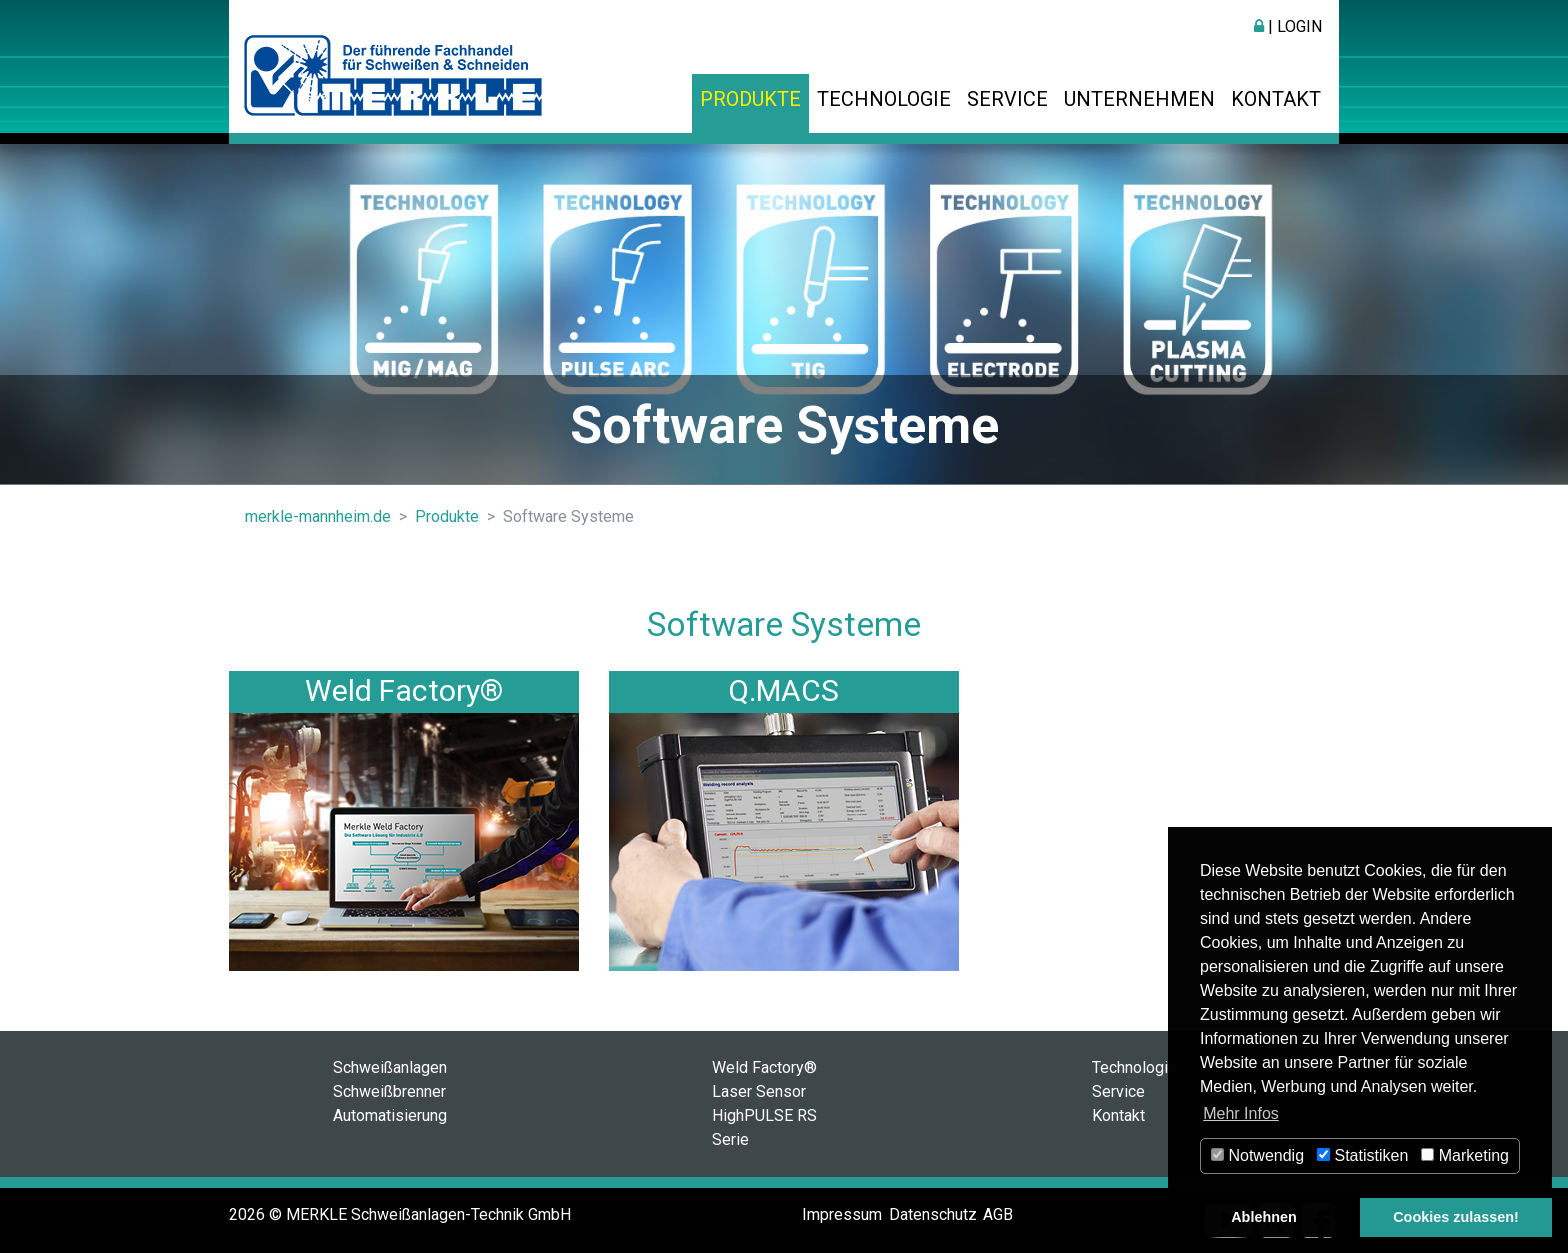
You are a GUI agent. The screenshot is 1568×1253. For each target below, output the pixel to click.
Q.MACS (783, 690)
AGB (998, 1214)
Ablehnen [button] (1264, 1217)
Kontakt (1276, 99)
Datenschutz (933, 1214)
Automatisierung (390, 1115)
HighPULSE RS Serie (764, 1127)
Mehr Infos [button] (1241, 1113)
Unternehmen (1139, 99)
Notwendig (1257, 1155)
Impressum (842, 1214)
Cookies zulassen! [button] (1456, 1217)
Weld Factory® (404, 690)
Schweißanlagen (390, 1067)
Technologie (884, 99)
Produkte (750, 99)
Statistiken (1362, 1155)
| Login (1288, 26)
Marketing (1465, 1155)
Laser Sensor (759, 1091)
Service (1007, 99)
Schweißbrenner (389, 1091)
